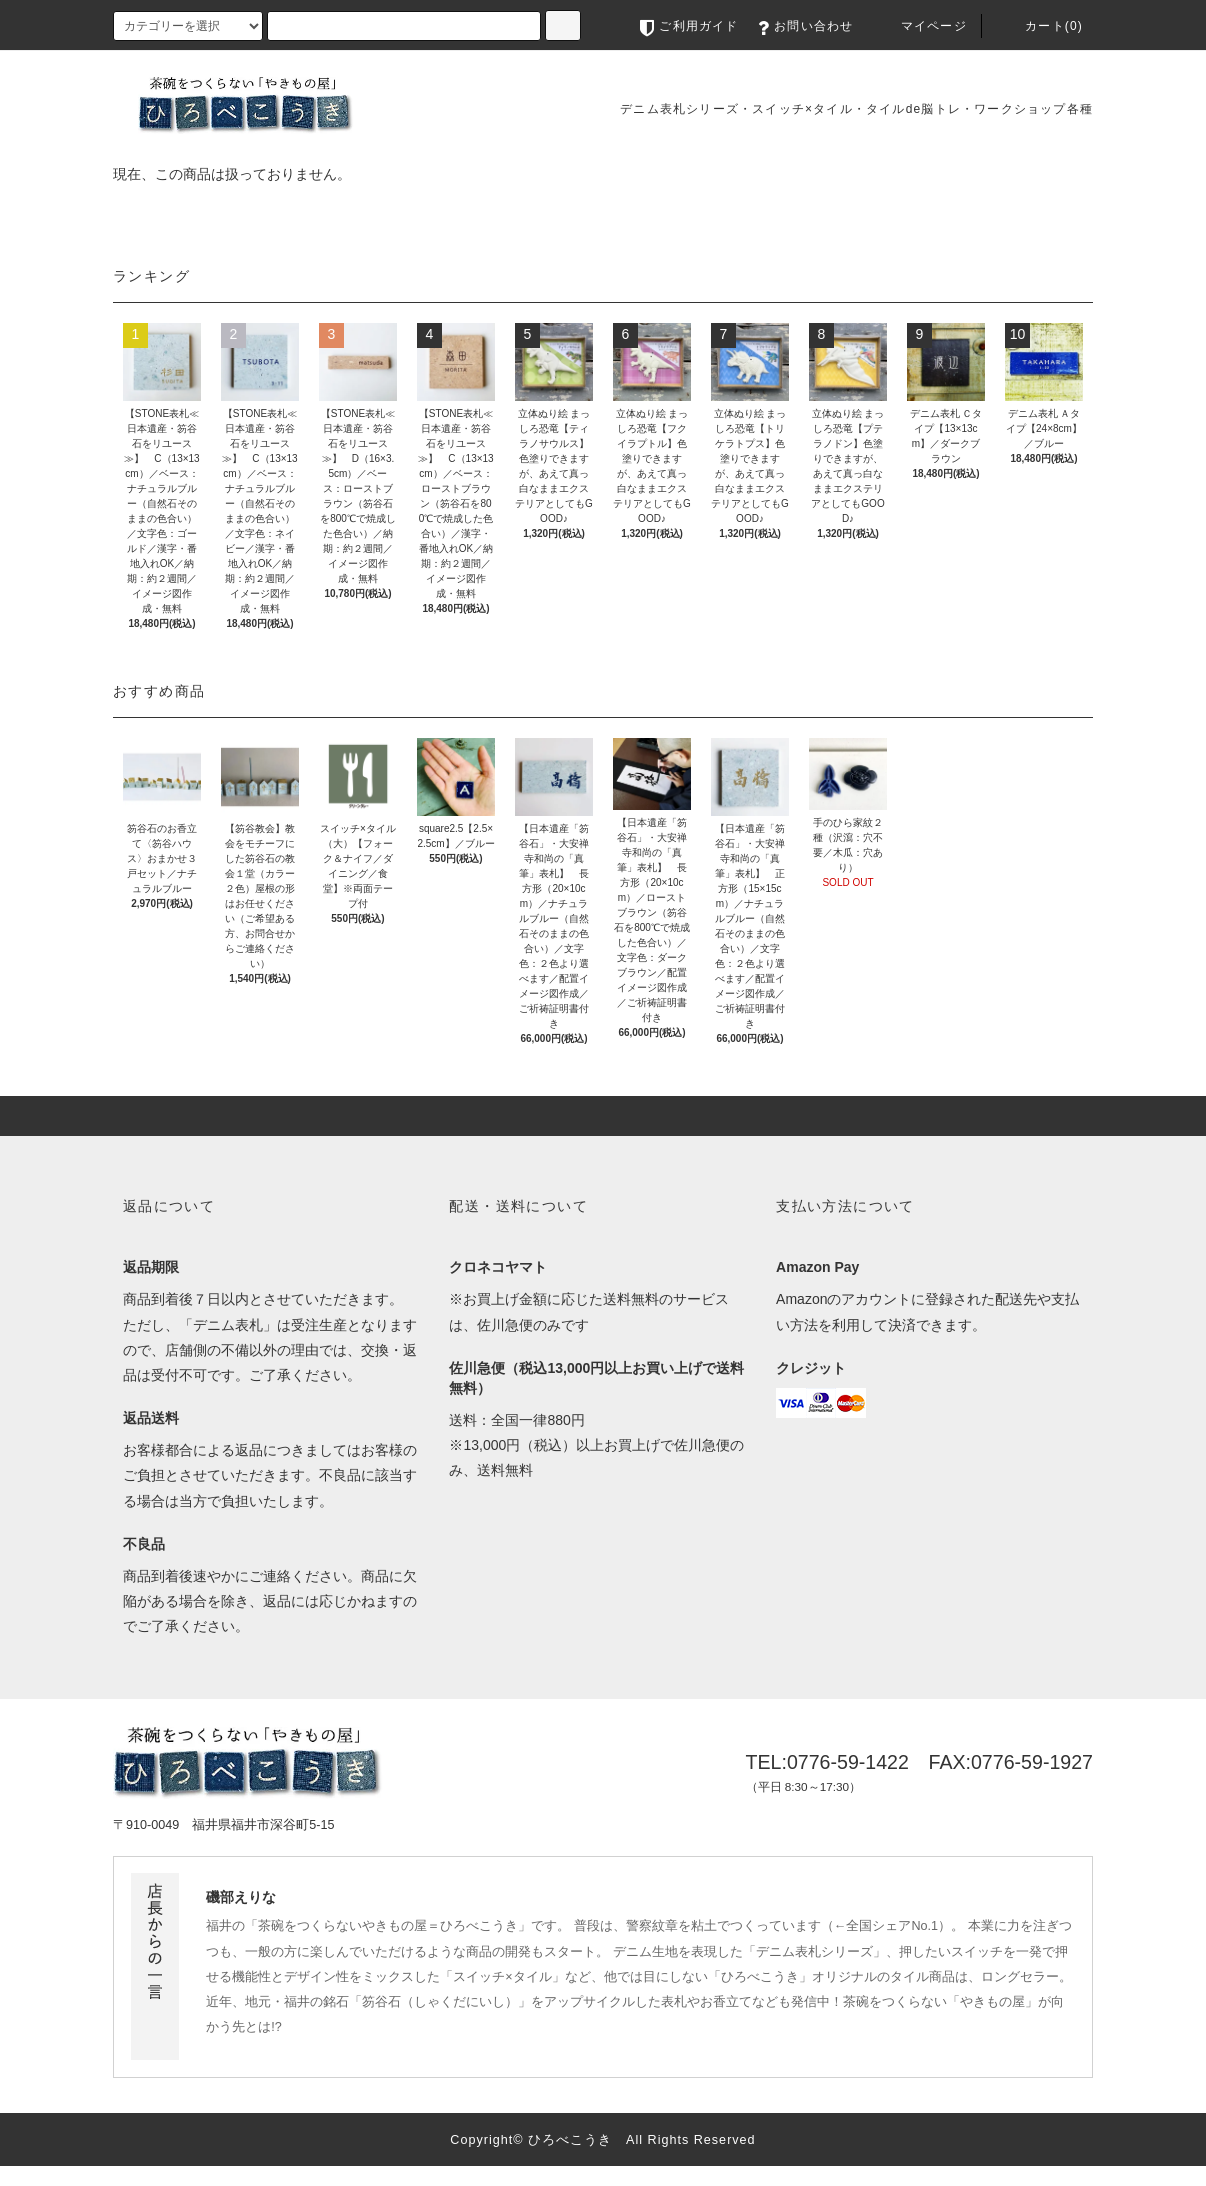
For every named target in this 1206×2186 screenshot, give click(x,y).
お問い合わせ (805, 26)
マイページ (920, 26)
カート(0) (1040, 26)
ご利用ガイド (689, 26)
